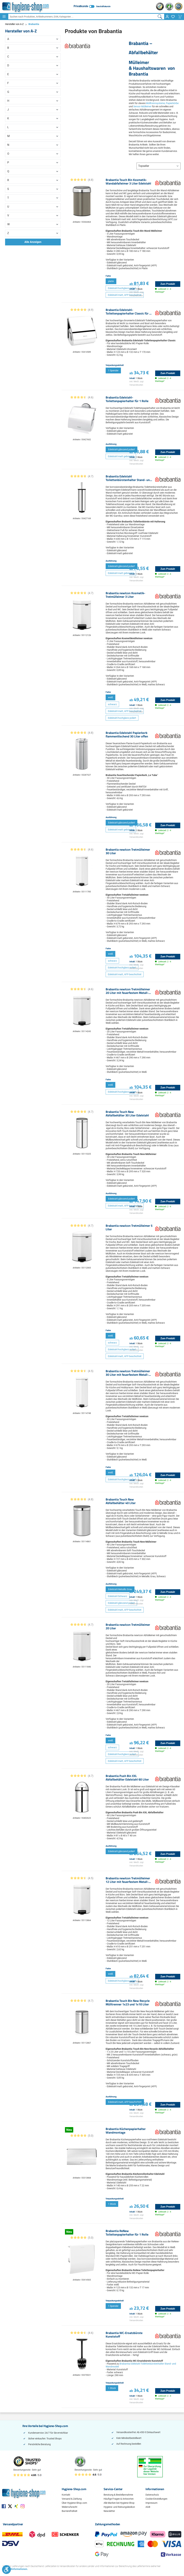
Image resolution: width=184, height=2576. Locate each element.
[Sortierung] (159, 166)
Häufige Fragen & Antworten (119, 2498)
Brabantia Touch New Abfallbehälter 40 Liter (121, 1501)
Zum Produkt (167, 283)
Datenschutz (152, 2494)
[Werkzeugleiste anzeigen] (6, 2569)
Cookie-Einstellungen (156, 2498)
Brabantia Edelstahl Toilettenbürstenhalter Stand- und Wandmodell (128, 478)
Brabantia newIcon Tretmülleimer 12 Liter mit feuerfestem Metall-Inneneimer (128, 1880)
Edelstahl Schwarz (117, 1596)
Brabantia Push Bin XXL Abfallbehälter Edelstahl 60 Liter (127, 1778)
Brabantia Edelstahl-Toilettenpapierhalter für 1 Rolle (127, 399)
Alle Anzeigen (32, 242)
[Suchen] (160, 17)
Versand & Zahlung (72, 2498)
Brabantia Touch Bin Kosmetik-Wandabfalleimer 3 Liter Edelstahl (128, 182)
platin (111, 281)
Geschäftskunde (103, 6)
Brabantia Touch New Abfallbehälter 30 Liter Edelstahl (127, 1113)
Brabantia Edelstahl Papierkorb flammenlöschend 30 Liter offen (127, 734)
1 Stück (112, 2204)
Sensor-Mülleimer (142, 106)
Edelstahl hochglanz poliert (122, 288)
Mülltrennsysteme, (155, 103)
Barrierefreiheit (69, 2511)
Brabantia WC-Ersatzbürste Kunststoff (124, 2335)
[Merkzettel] (173, 17)
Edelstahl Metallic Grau (120, 1589)
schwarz (112, 704)
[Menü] (4, 16)
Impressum (151, 2502)
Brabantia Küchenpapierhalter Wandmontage (126, 2131)
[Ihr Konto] (167, 17)
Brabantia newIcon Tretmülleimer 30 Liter (128, 851)
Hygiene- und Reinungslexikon (119, 2507)
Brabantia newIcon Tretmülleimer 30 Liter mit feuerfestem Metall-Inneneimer (128, 1373)
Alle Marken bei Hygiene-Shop (119, 2502)
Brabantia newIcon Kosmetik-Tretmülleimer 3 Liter (125, 595)
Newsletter (109, 2511)
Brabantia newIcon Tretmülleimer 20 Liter (128, 1626)
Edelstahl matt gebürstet (121, 456)
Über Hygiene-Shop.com (74, 2502)
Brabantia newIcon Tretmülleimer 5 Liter (129, 1227)
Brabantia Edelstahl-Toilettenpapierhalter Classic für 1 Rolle (128, 312)
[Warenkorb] (180, 16)
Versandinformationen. (15, 2569)
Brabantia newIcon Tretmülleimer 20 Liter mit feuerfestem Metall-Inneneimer (128, 991)
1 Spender (113, 370)
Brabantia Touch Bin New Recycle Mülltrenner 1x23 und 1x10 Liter (128, 2002)
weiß (110, 697)
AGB (148, 2507)
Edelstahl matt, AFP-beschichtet (124, 295)
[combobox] (82, 17)
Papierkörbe (172, 103)
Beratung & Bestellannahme (118, 2494)
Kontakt (66, 2494)
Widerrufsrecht (69, 2507)
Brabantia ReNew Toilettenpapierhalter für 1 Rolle (127, 2233)
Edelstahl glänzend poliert (121, 449)
